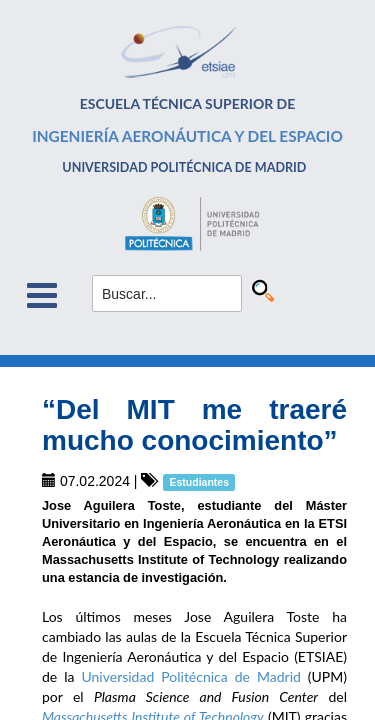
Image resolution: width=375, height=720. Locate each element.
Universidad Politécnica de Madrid (190, 676)
